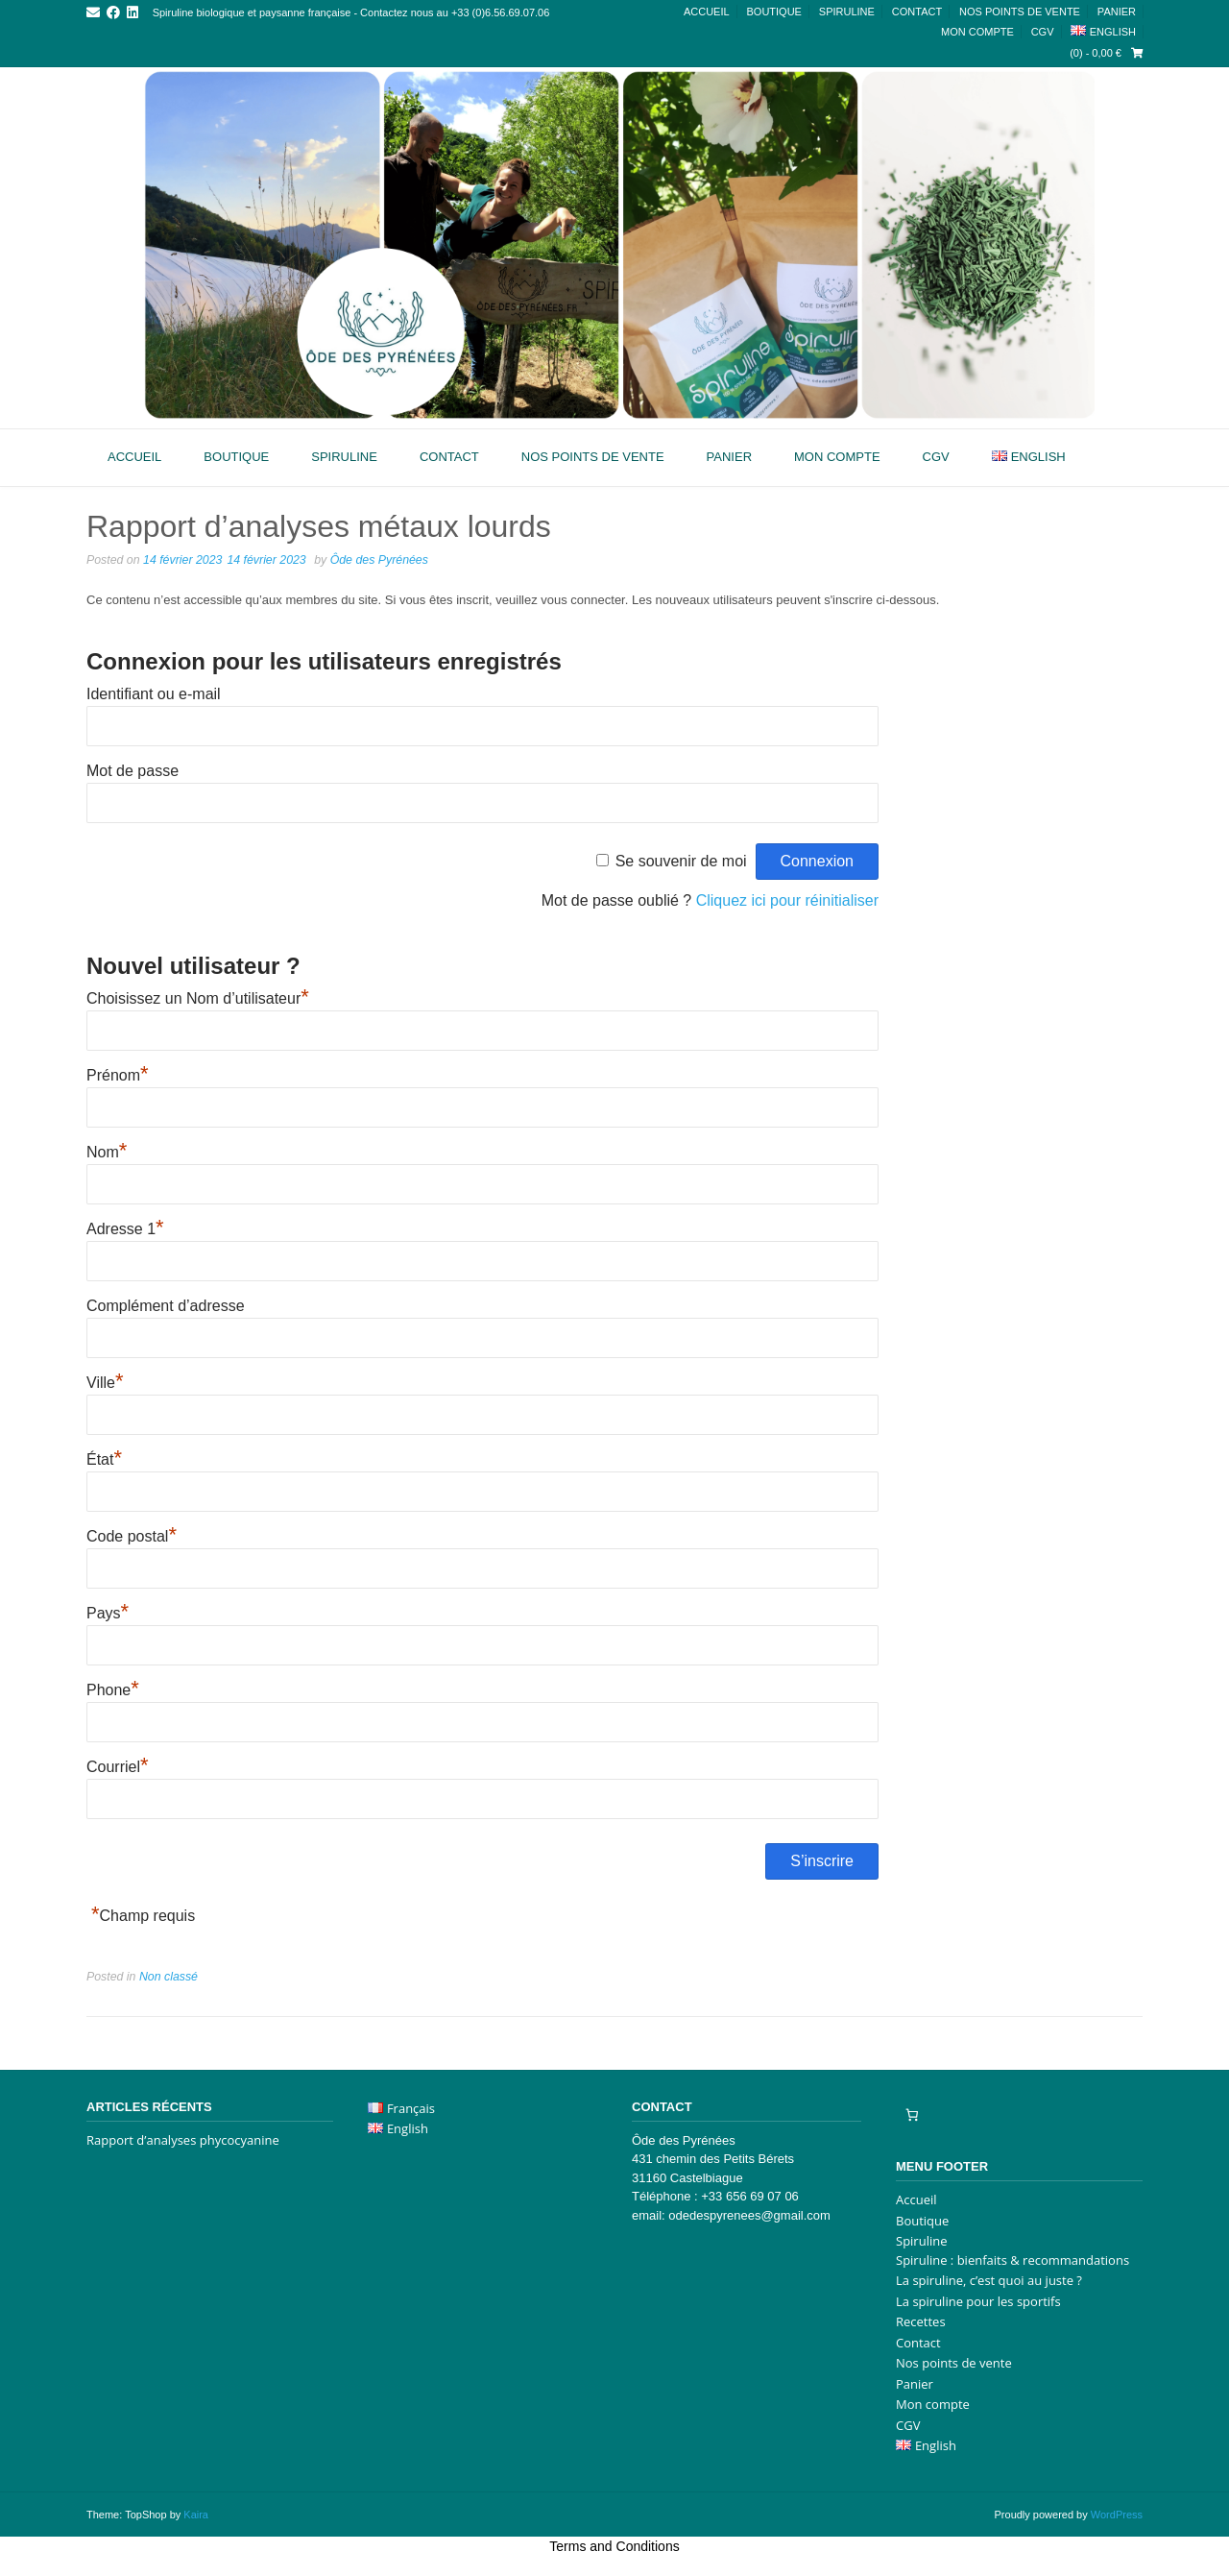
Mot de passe (132, 771)
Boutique (773, 11)
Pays (107, 1613)
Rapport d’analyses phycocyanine (182, 2140)
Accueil (707, 11)
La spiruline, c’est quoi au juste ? (989, 2280)
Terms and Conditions (614, 2546)
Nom (106, 1152)
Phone (112, 1690)
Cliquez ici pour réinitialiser (787, 900)
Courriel (117, 1767)
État (104, 1459)
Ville (105, 1382)
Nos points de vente (1019, 11)
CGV (1042, 31)
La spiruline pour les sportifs (978, 2301)
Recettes (921, 2321)
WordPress (1117, 2514)
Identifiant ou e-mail (153, 694)
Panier (1116, 11)
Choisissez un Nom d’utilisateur (197, 998)
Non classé (168, 1976)
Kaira (195, 2514)
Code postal (131, 1536)
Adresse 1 (125, 1229)
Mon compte (977, 31)
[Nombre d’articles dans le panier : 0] (912, 2115)
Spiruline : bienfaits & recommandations (1012, 2260)
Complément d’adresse (165, 1306)
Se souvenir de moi (681, 861)
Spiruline (847, 11)
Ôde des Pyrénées (379, 560)
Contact (917, 11)
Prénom (117, 1075)
